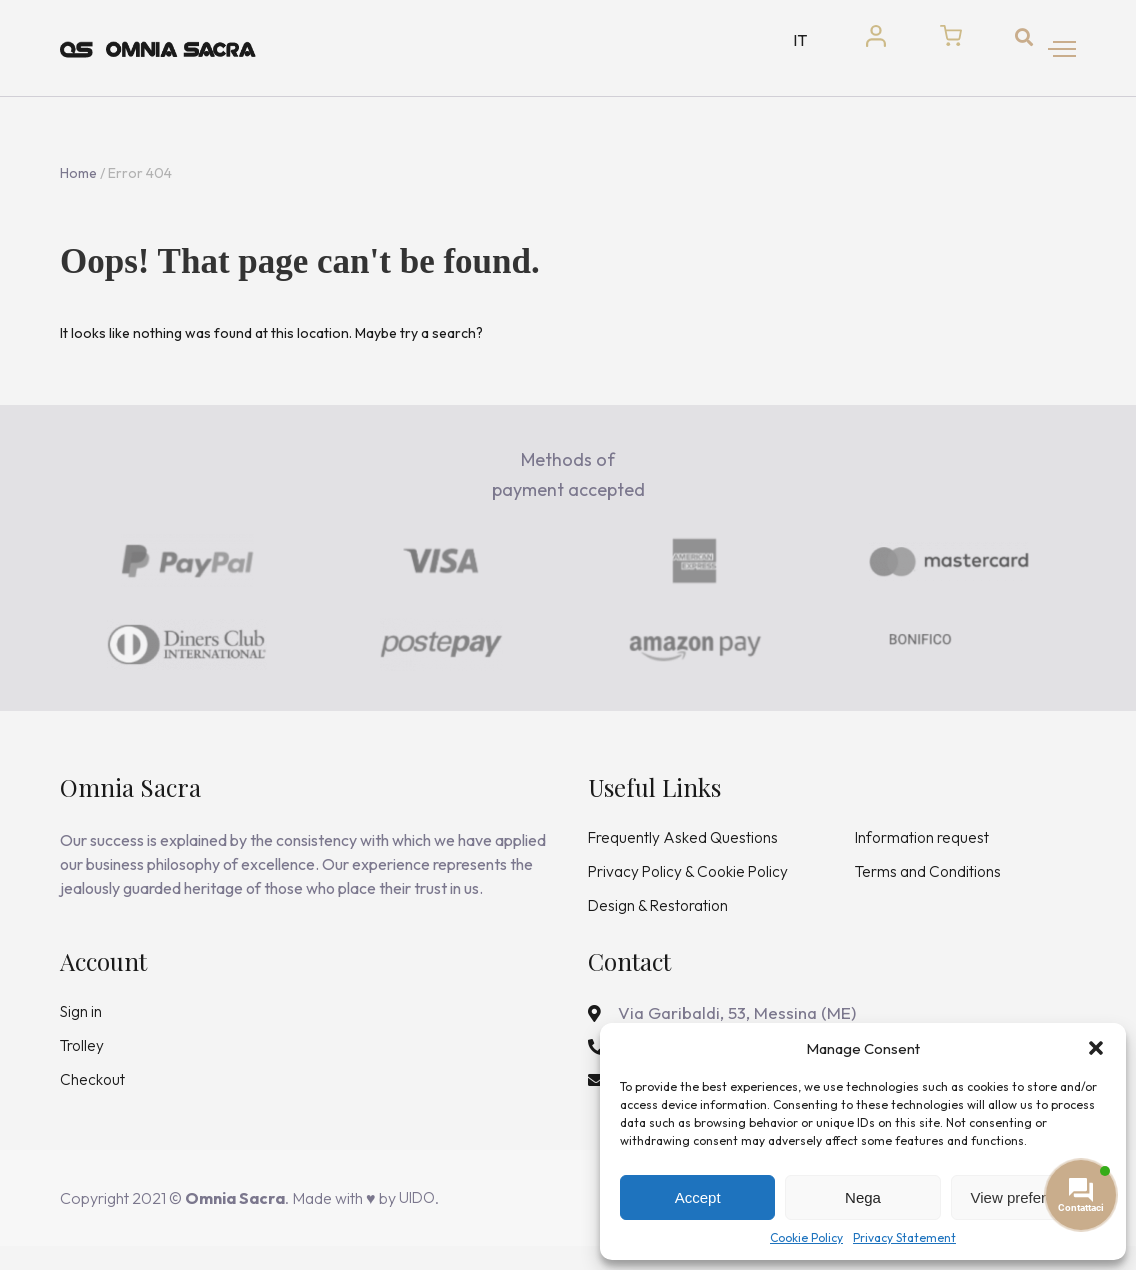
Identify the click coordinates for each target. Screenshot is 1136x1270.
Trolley (82, 1066)
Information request (923, 854)
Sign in (81, 1031)
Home (78, 189)
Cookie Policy (806, 1237)
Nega (863, 1197)
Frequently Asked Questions (685, 854)
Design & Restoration (660, 924)
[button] (1096, 1048)
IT (783, 48)
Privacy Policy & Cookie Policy (690, 889)
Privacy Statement (904, 1237)
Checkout (93, 1101)
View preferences (1029, 1197)
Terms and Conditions (929, 889)
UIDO (418, 1222)
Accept (698, 1197)
